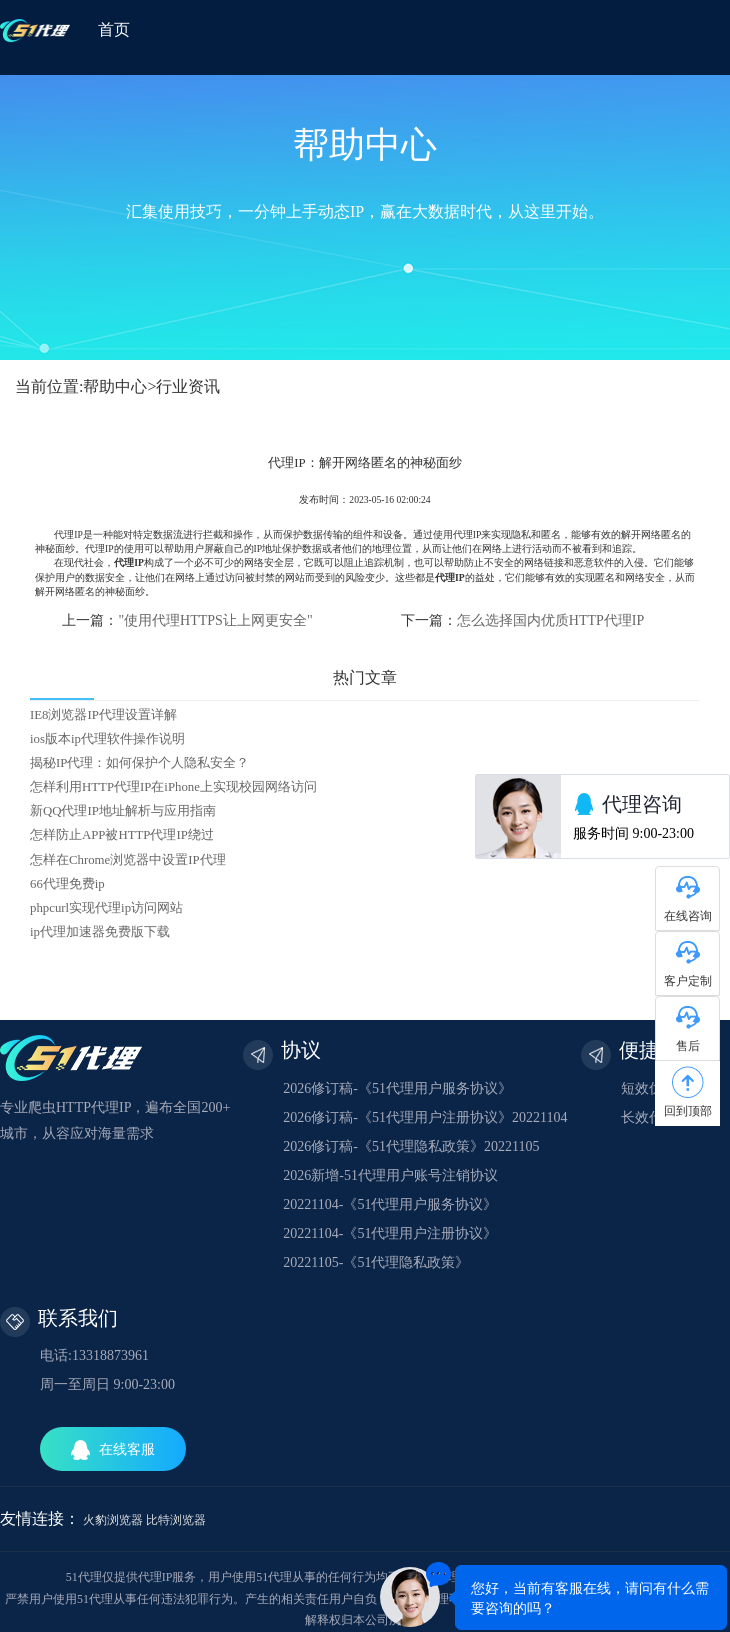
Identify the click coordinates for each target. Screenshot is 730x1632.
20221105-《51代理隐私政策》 (376, 1262)
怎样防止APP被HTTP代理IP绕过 (122, 835)
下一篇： (522, 620)
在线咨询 (688, 916)
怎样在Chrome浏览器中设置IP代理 (128, 860)
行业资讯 (188, 386)
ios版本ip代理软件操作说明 (107, 739)
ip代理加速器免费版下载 (100, 932)
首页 (114, 29)
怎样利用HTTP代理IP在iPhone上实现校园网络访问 (173, 787)
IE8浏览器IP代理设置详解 (103, 715)
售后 (688, 1046)
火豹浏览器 (113, 1520)
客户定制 (688, 981)
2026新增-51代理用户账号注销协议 (390, 1175)
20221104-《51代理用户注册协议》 (390, 1233)
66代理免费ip (67, 884)
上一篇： (187, 620)
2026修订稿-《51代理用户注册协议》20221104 (425, 1117)
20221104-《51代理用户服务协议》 (390, 1204)
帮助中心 (115, 386)
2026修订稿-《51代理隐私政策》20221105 (411, 1146)
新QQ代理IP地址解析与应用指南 (123, 811)
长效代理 (649, 1117)
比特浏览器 (176, 1520)
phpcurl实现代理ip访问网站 (106, 908)
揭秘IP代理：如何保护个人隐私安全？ (139, 763)
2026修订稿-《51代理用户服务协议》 (397, 1088)
